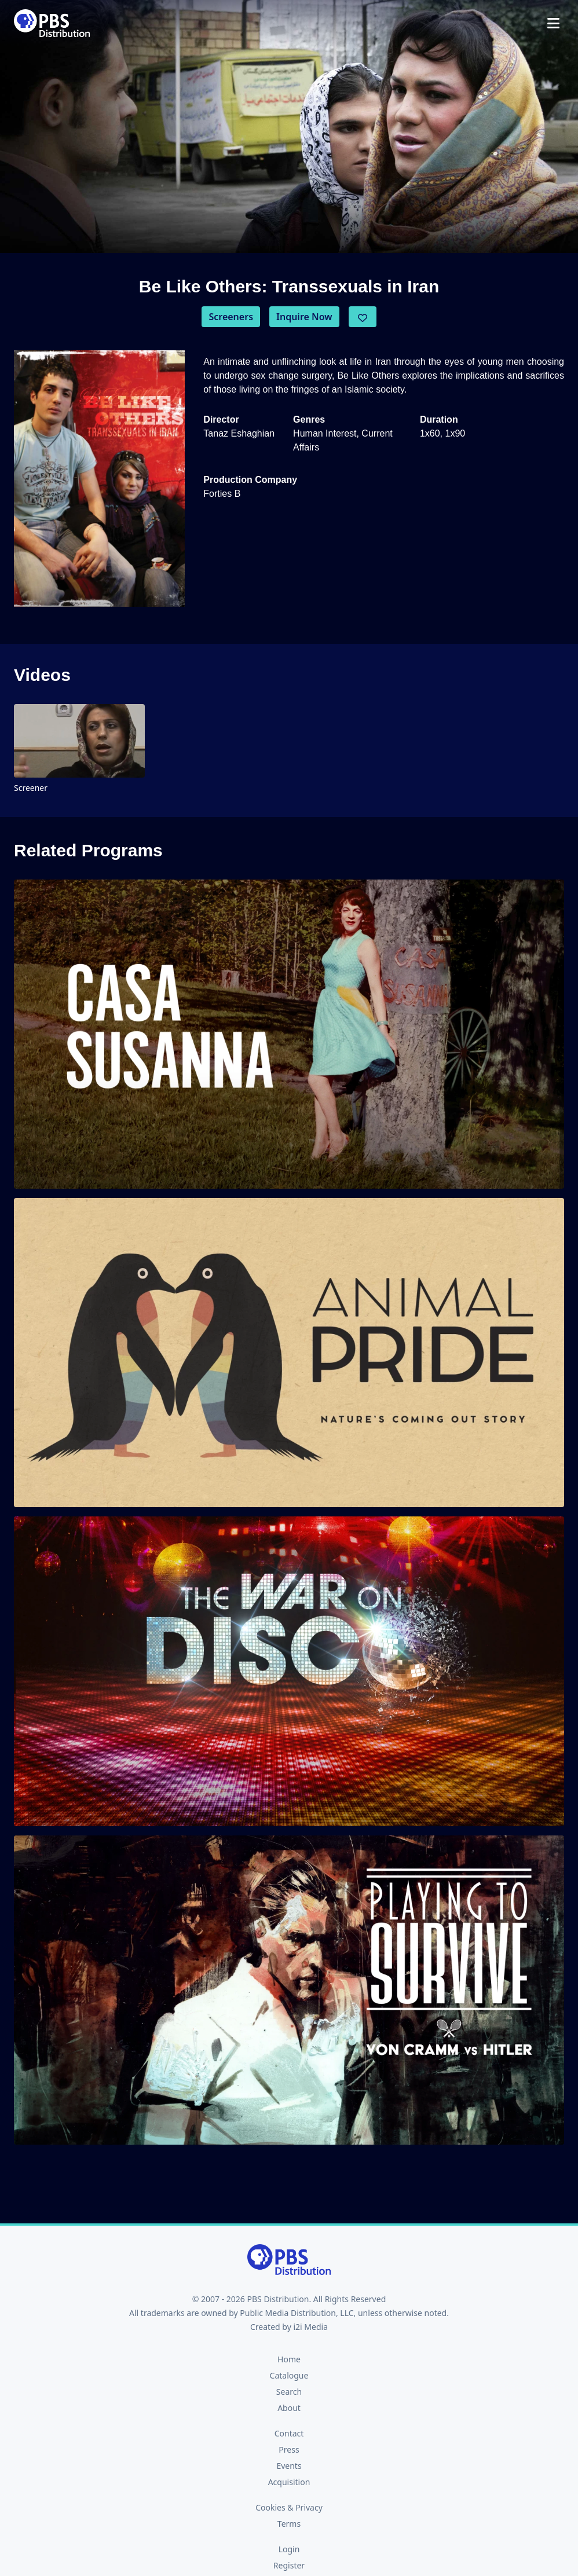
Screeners (230, 316)
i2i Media (310, 2326)
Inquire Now (304, 316)
